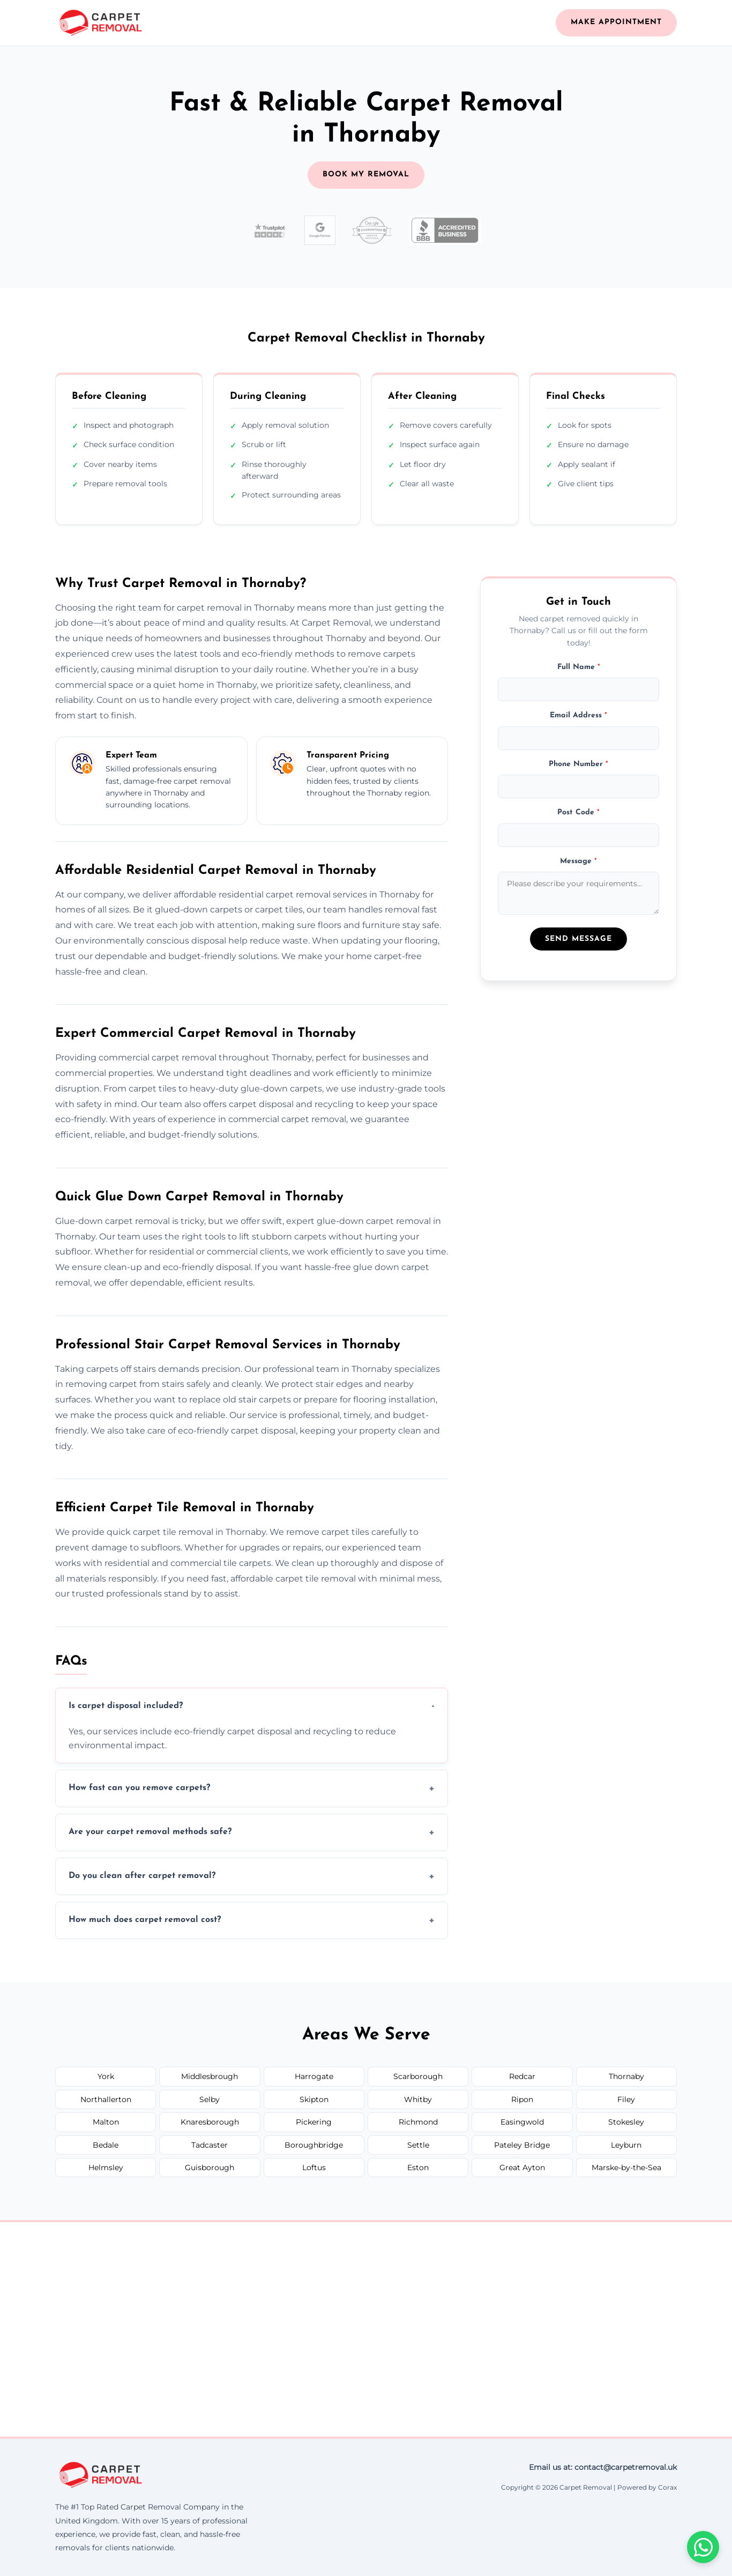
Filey (626, 2099)
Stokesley (626, 2122)
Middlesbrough (209, 2076)
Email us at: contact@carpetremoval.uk (603, 2467)
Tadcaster (209, 2145)
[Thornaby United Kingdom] (366, 2329)
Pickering (314, 2122)
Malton (106, 2122)
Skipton (314, 2099)
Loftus (314, 2167)
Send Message (578, 939)
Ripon (522, 2099)
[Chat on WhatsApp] (703, 2547)
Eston (418, 2167)
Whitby (418, 2099)
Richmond (418, 2122)
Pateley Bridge (522, 2145)
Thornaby (626, 2076)
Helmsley (105, 2167)
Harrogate (314, 2076)
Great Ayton (522, 2167)
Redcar (522, 2076)
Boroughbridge (314, 2145)
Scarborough (418, 2076)
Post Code (578, 812)
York (106, 2076)
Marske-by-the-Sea (626, 2167)
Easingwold (522, 2122)
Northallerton (105, 2099)
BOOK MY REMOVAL (366, 174)
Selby (209, 2099)
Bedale (105, 2145)
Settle (418, 2145)
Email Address (578, 715)
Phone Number (578, 764)
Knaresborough (210, 2122)
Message (578, 861)
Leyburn (626, 2145)
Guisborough (209, 2167)
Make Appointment (616, 22)
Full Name (578, 667)
